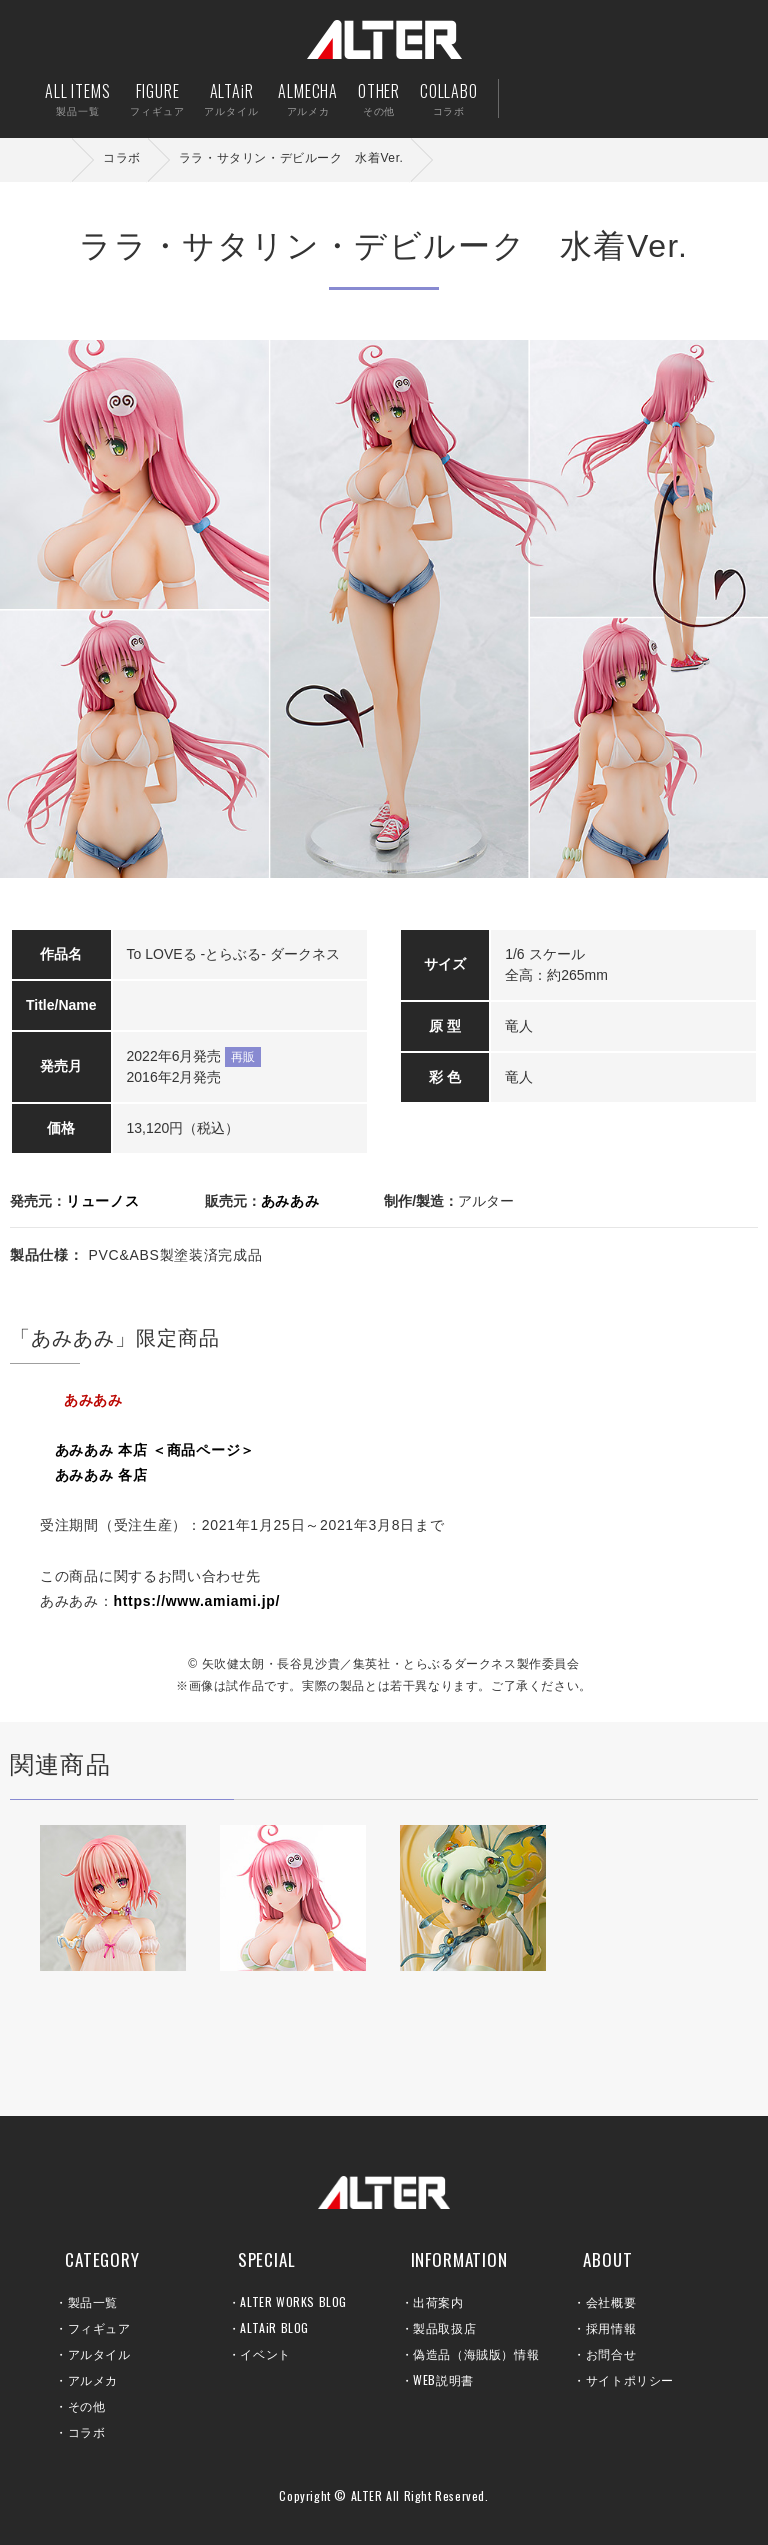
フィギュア (99, 2327)
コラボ (122, 158)
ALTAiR (231, 98)
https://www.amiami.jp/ (197, 1601)
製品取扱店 (444, 2327)
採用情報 (611, 2327)
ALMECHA (308, 98)
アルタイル (99, 2353)
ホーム (60, 159)
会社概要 (611, 2301)
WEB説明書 (443, 2379)
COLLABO (449, 98)
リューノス (103, 1201)
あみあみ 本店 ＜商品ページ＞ (155, 1450)
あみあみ (290, 1201)
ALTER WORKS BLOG (293, 2301)
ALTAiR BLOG (274, 2327)
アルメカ (93, 2379)
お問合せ (611, 2353)
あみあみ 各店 (101, 1475)
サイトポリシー (630, 2379)
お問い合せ (663, 98)
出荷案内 (602, 98)
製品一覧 (93, 2301)
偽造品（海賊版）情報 (476, 2353)
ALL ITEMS (77, 98)
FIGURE (157, 98)
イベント (265, 2353)
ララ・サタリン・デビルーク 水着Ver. (291, 158)
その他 (87, 2405)
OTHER (379, 98)
